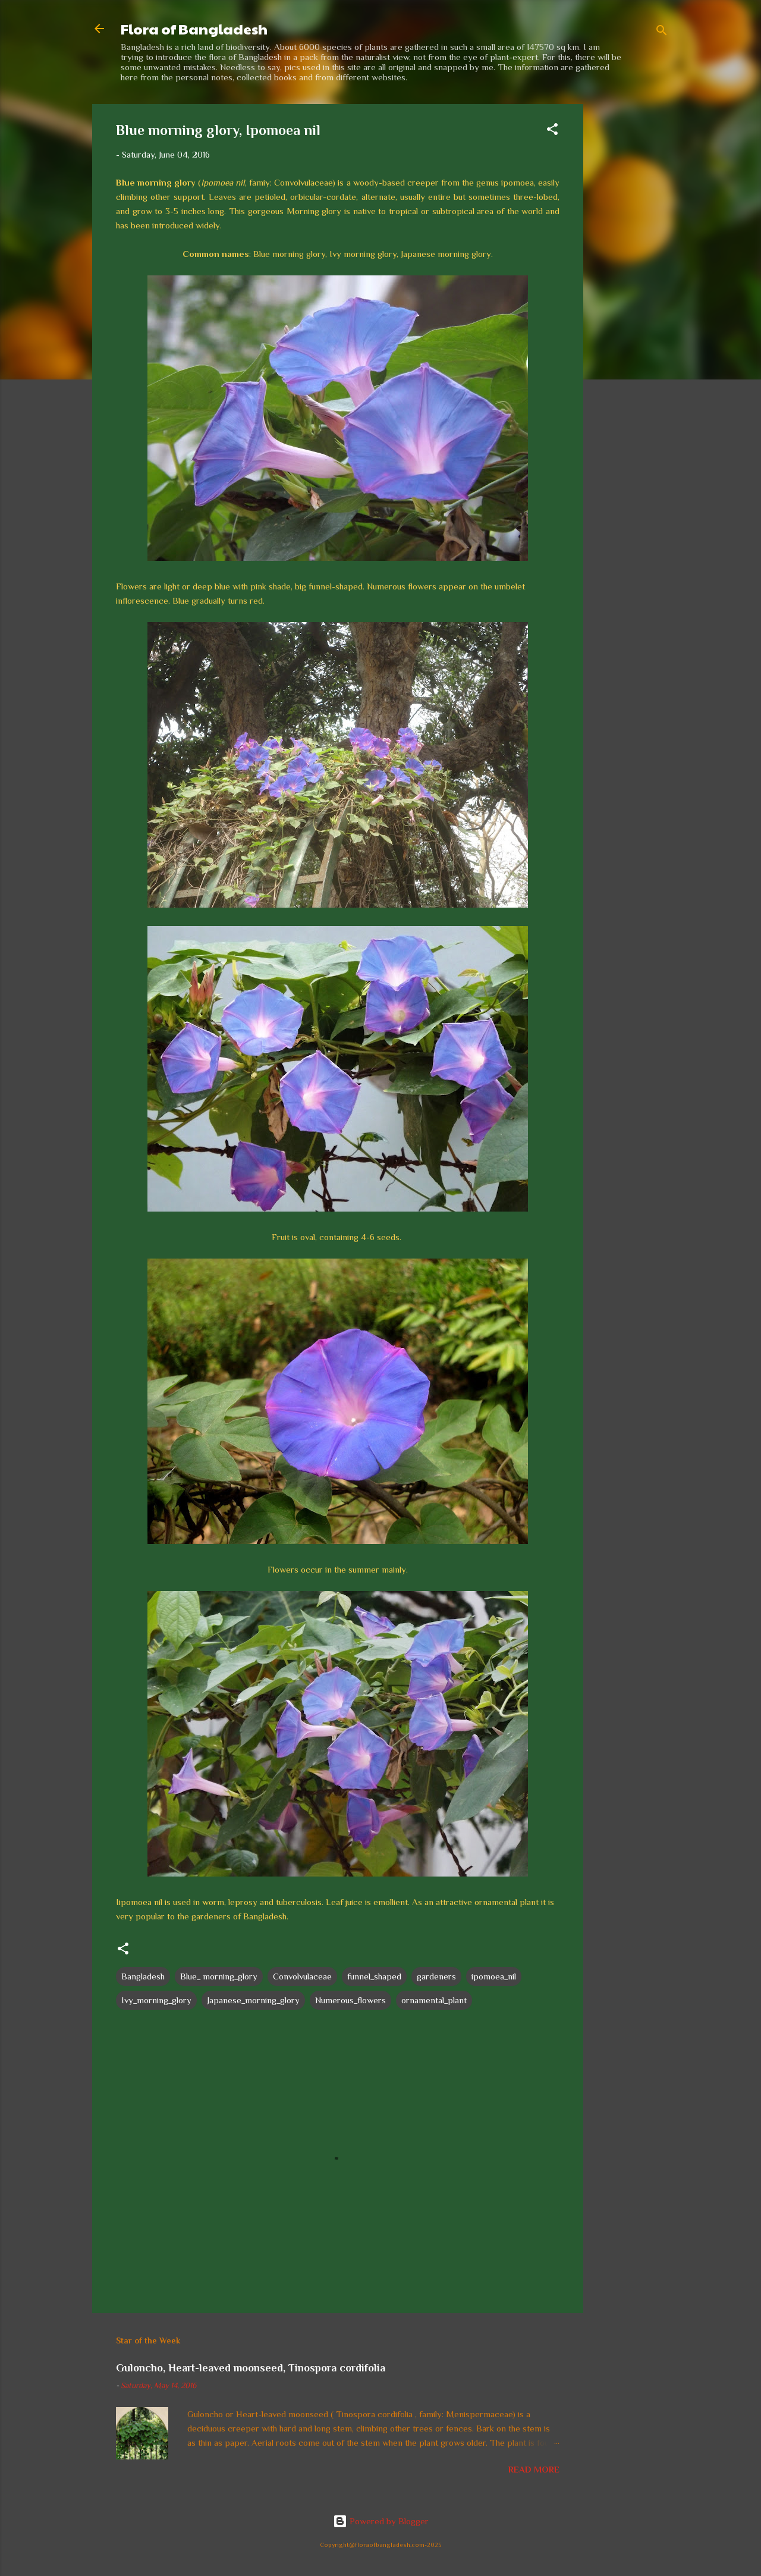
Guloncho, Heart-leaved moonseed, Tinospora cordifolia (250, 2368)
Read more (533, 2469)
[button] (552, 131)
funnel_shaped (374, 1976)
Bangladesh (143, 1976)
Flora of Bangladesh (194, 28)
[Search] (662, 32)
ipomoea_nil (493, 1976)
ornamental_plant (434, 2000)
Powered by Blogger (381, 2521)
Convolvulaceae (302, 1976)
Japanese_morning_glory (253, 2000)
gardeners (436, 1976)
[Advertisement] (631, 282)
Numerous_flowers (350, 2000)
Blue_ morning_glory (218, 1976)
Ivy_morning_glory (156, 2000)
